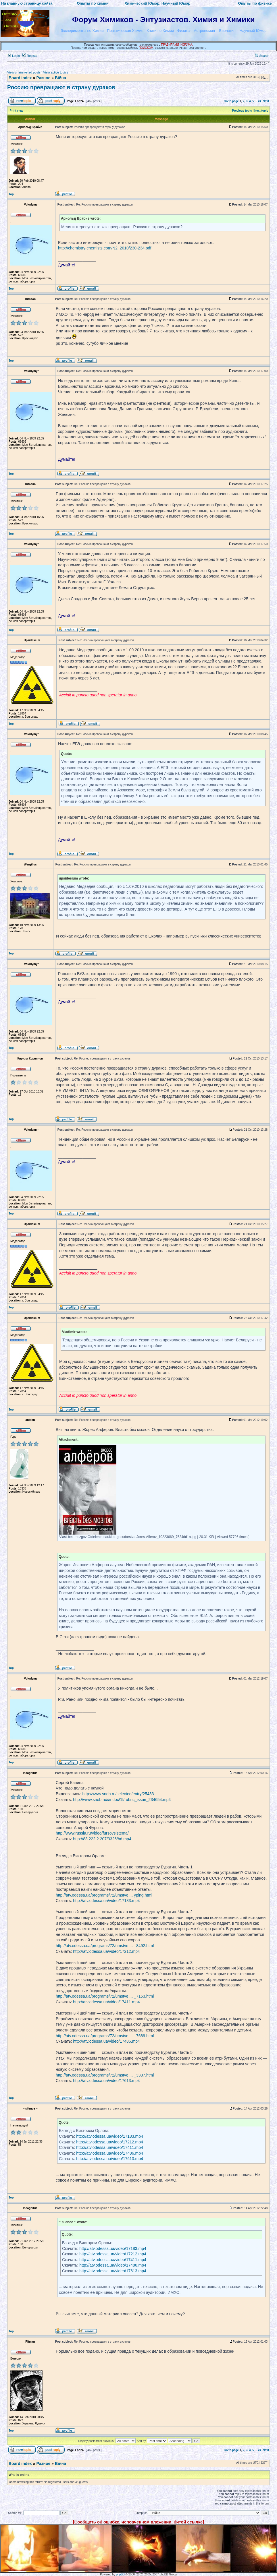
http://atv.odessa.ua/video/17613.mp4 (106, 2080)
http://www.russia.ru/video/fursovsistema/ (92, 1833)
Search (262, 55)
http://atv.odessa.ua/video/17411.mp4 (106, 2002)
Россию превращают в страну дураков (61, 87)
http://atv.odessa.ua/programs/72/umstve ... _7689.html (105, 2035)
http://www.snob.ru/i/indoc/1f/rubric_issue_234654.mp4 (122, 1799)
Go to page (231, 101)
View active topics (55, 72)
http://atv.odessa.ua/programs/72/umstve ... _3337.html (105, 2075)
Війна (60, 77)
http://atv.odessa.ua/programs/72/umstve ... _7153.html (105, 1996)
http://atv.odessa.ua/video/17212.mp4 (106, 1951)
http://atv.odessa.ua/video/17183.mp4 (106, 1900)
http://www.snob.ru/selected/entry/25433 (118, 1793)
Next (266, 101)
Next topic (261, 110)
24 (259, 101)
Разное (43, 77)
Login (14, 55)
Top (11, 194)
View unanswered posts (24, 72)
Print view (16, 110)
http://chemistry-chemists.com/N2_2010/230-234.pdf (104, 248)
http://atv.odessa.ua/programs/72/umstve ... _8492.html (105, 1945)
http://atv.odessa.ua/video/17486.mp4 (106, 2041)
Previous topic (242, 110)
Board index (20, 77)
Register (30, 55)
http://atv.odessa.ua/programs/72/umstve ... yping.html (104, 1895)
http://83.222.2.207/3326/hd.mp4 (102, 1839)
